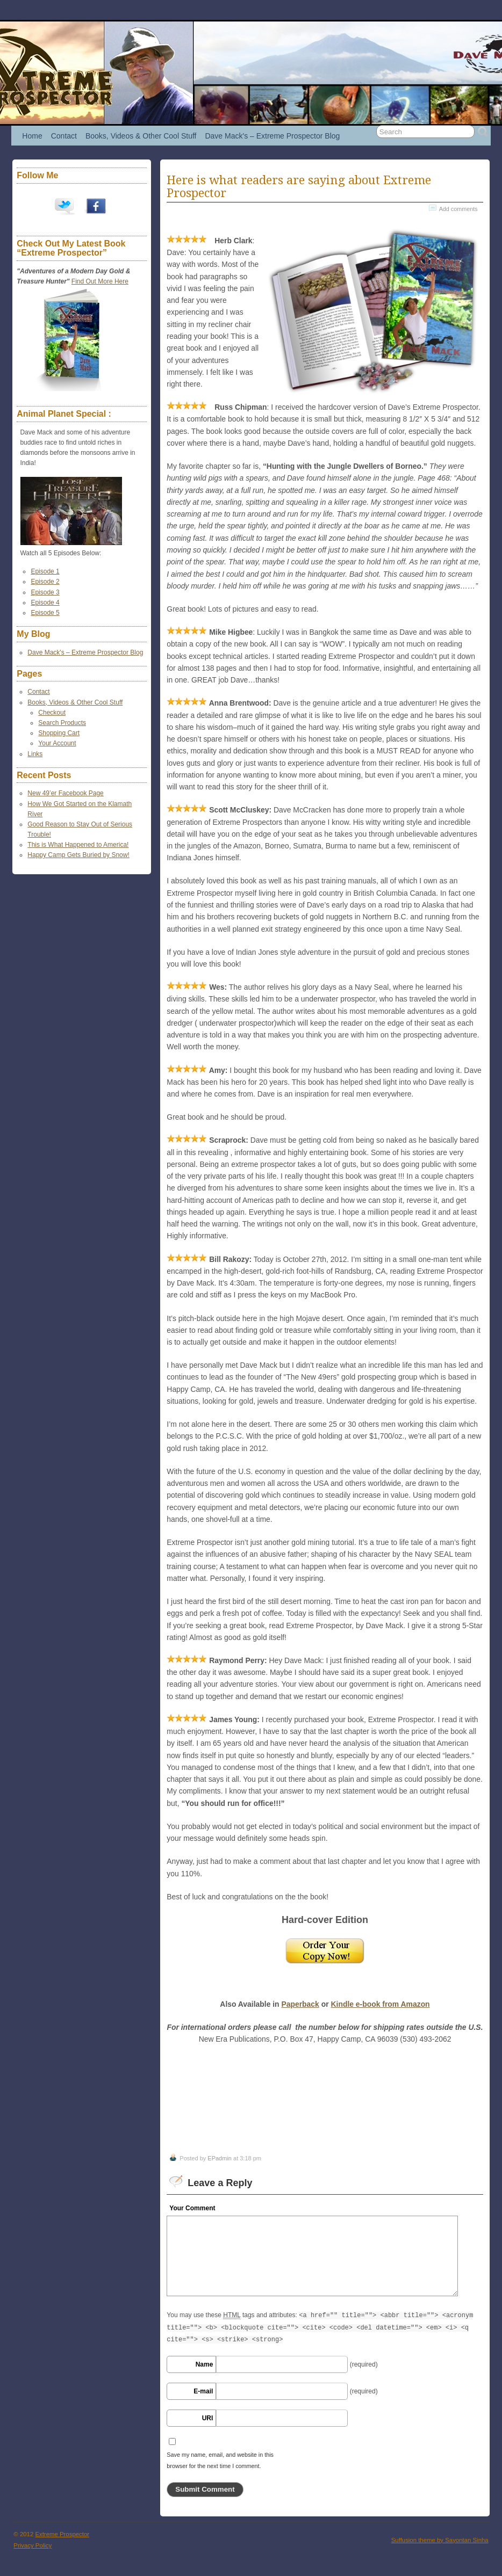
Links (34, 754)
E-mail (203, 2391)
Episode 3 (45, 592)
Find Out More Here (99, 281)
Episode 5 (45, 612)
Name (204, 2364)
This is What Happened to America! (77, 844)
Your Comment (192, 2208)
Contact (64, 136)
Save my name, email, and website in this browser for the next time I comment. (220, 2460)
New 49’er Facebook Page (65, 793)
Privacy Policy (32, 2545)
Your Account (57, 743)
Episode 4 (45, 602)
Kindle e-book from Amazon (380, 2004)
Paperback (300, 2004)
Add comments (458, 209)
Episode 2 (45, 581)
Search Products (62, 723)
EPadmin (219, 2158)
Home (32, 136)
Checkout (52, 712)
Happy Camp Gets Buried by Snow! (78, 855)
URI (207, 2418)
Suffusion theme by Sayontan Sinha (440, 2540)
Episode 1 (45, 571)
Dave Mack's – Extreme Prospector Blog (272, 136)
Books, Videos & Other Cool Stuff (141, 136)
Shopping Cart (59, 733)
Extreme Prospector (62, 2534)
